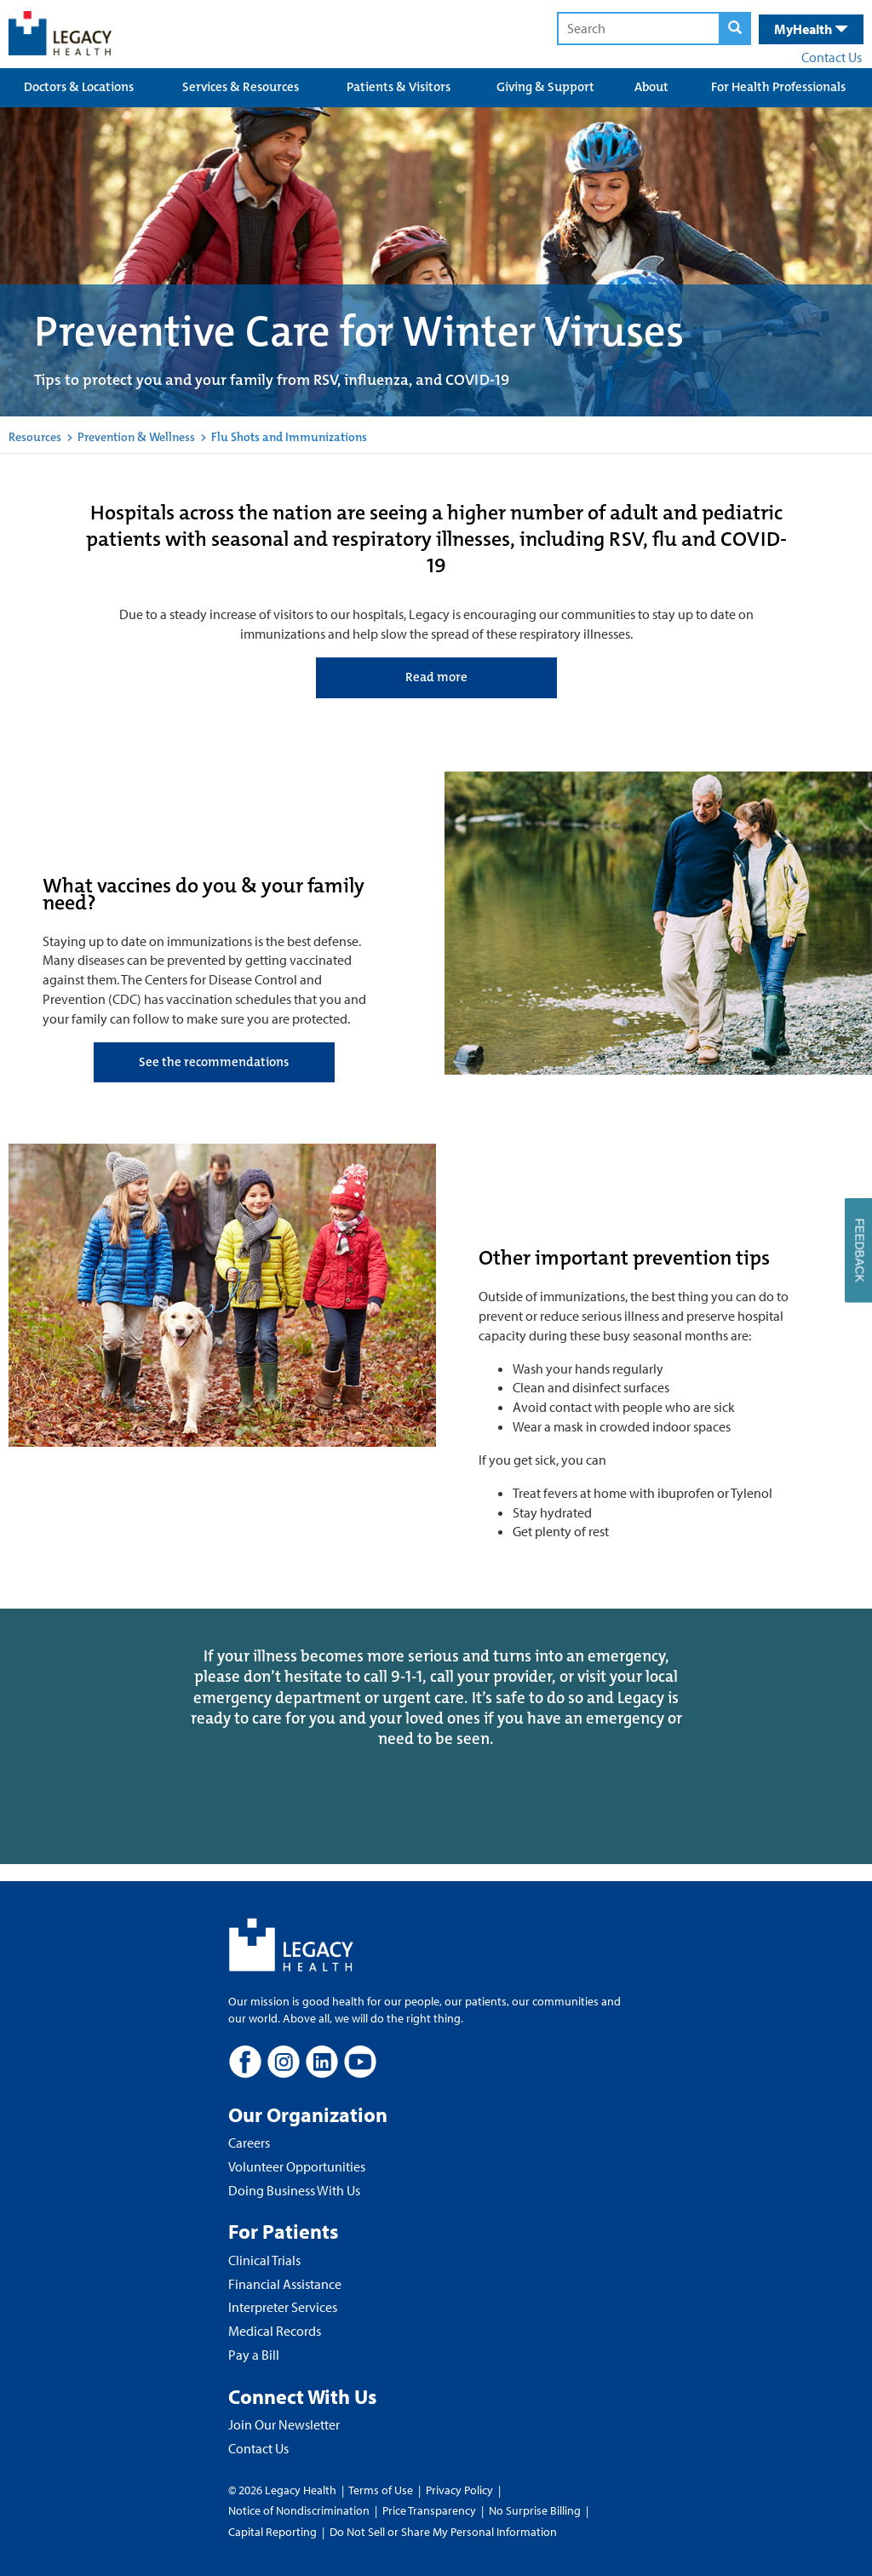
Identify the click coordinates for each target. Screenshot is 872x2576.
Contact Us (831, 57)
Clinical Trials (264, 2260)
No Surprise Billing (535, 2510)
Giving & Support (545, 86)
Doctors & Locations (79, 86)
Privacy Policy (459, 2490)
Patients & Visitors (398, 86)
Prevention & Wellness (136, 437)
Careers (249, 2142)
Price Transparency (429, 2510)
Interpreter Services (282, 2306)
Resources (35, 437)
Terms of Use (382, 2490)
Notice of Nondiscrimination (299, 2510)
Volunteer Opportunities (296, 2166)
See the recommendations (214, 1061)
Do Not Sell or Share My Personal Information (443, 2531)
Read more (436, 677)
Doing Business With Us (294, 2190)
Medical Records (274, 2330)
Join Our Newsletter (284, 2424)
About (651, 86)
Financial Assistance (284, 2283)
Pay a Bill (253, 2354)
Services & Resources (240, 86)
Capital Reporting (272, 2531)
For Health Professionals (778, 86)
